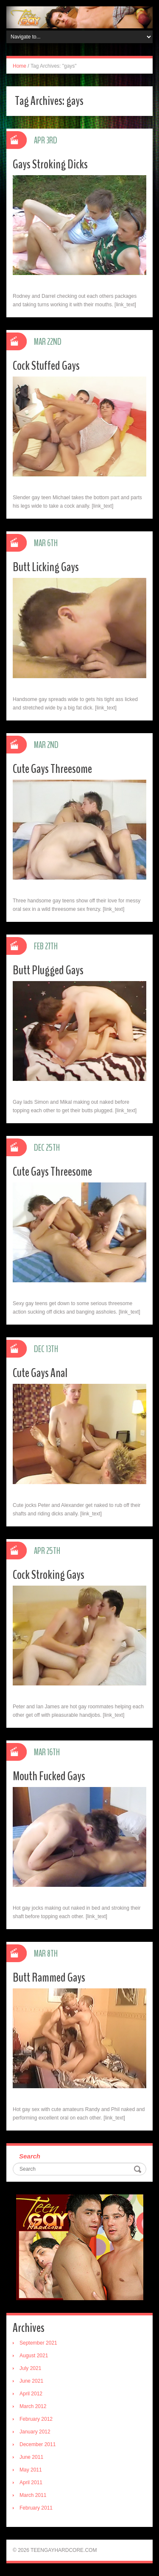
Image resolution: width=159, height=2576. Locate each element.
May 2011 (31, 2470)
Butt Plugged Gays (48, 970)
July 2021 (30, 2368)
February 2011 (36, 2508)
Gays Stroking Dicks (50, 164)
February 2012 (36, 2419)
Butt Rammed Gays (49, 1977)
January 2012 (35, 2432)
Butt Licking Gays (46, 567)
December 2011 (38, 2444)
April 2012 (31, 2394)
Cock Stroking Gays (48, 1575)
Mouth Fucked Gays (49, 1776)
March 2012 (33, 2406)
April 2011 (31, 2482)
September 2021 (38, 2343)
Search (29, 2156)
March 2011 (33, 2495)
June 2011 (31, 2457)
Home (19, 66)
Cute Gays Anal (40, 1373)
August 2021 (34, 2356)
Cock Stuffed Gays (46, 365)
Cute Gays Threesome (52, 769)
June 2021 (31, 2381)
